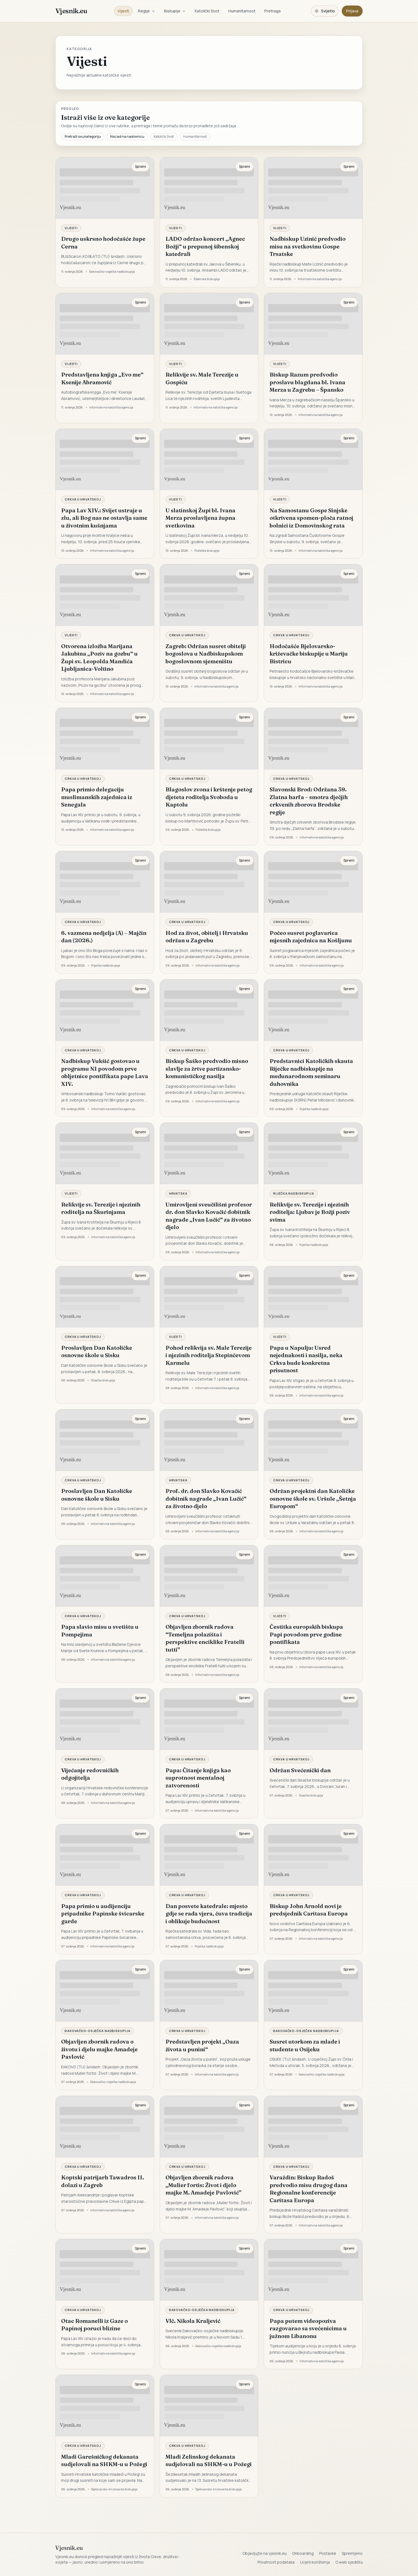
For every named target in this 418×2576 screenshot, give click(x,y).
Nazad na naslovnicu (127, 136)
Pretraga (272, 10)
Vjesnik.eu (71, 11)
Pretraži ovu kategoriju (83, 136)
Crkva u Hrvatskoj (83, 499)
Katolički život (207, 10)
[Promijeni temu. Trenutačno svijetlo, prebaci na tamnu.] (324, 11)
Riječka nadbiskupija (293, 1193)
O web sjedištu (349, 2562)
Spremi (140, 166)
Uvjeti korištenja (315, 2562)
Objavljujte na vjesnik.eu (265, 2553)
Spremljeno (352, 2553)
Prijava (352, 10)
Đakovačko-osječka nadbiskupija (97, 2031)
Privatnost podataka (276, 2562)
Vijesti (123, 10)
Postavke (327, 2553)
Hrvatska (178, 1193)
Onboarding (303, 2553)
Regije (146, 10)
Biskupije (175, 10)
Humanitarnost (242, 10)
